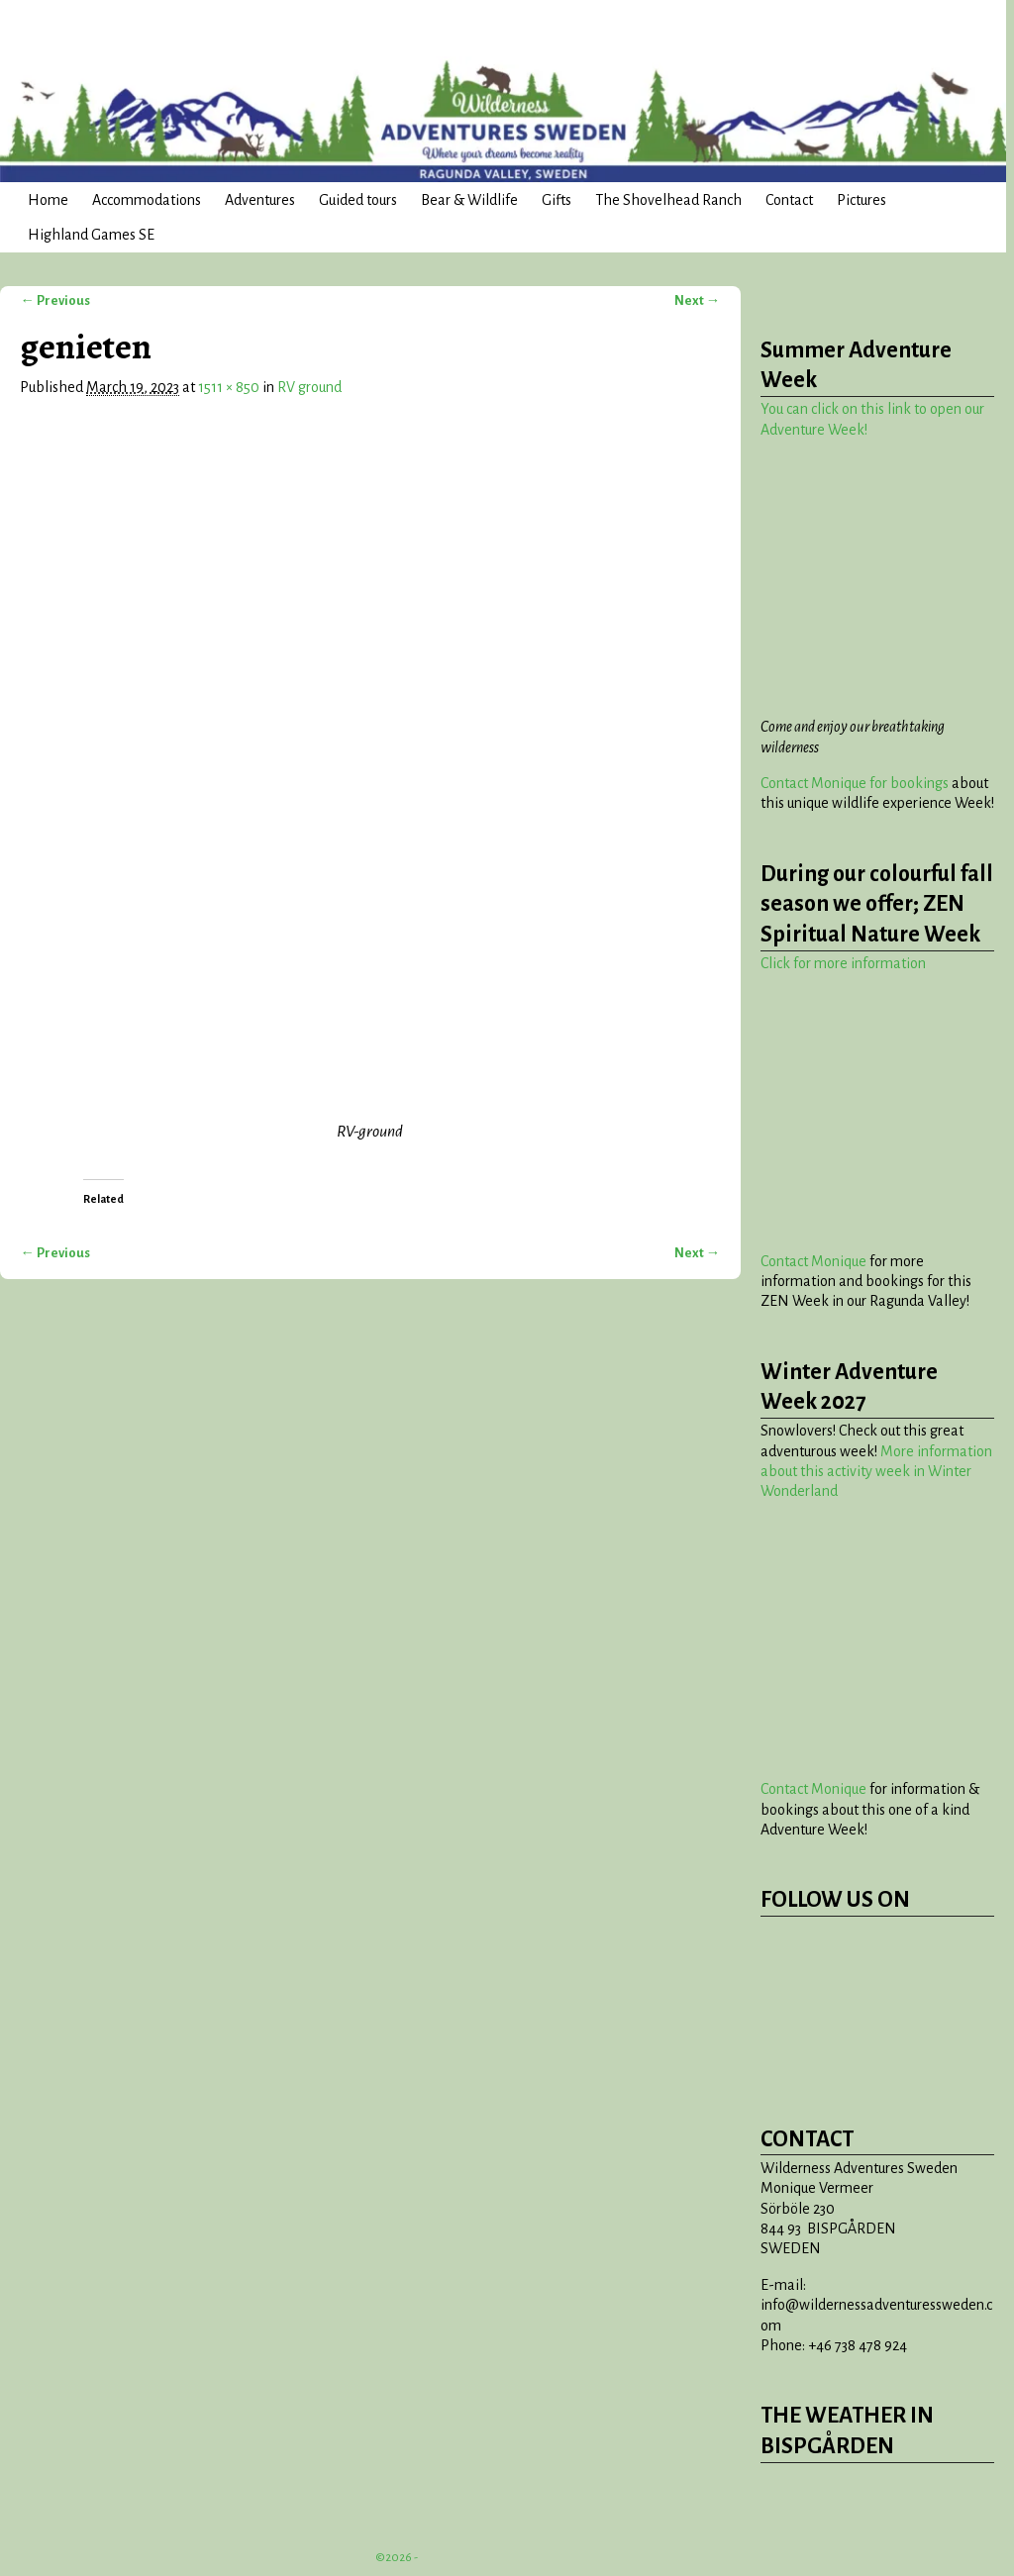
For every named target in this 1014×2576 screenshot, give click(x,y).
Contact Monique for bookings (854, 783)
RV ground (309, 387)
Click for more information (843, 963)
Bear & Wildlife (469, 200)
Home (48, 200)
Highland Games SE (91, 235)
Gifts (556, 200)
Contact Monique (813, 1261)
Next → (697, 300)
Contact (789, 200)
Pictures (861, 200)
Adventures (260, 200)
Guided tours (358, 200)
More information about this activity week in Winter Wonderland (876, 1471)
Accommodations (146, 200)
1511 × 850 (228, 387)
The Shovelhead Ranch (668, 200)
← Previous (54, 300)
